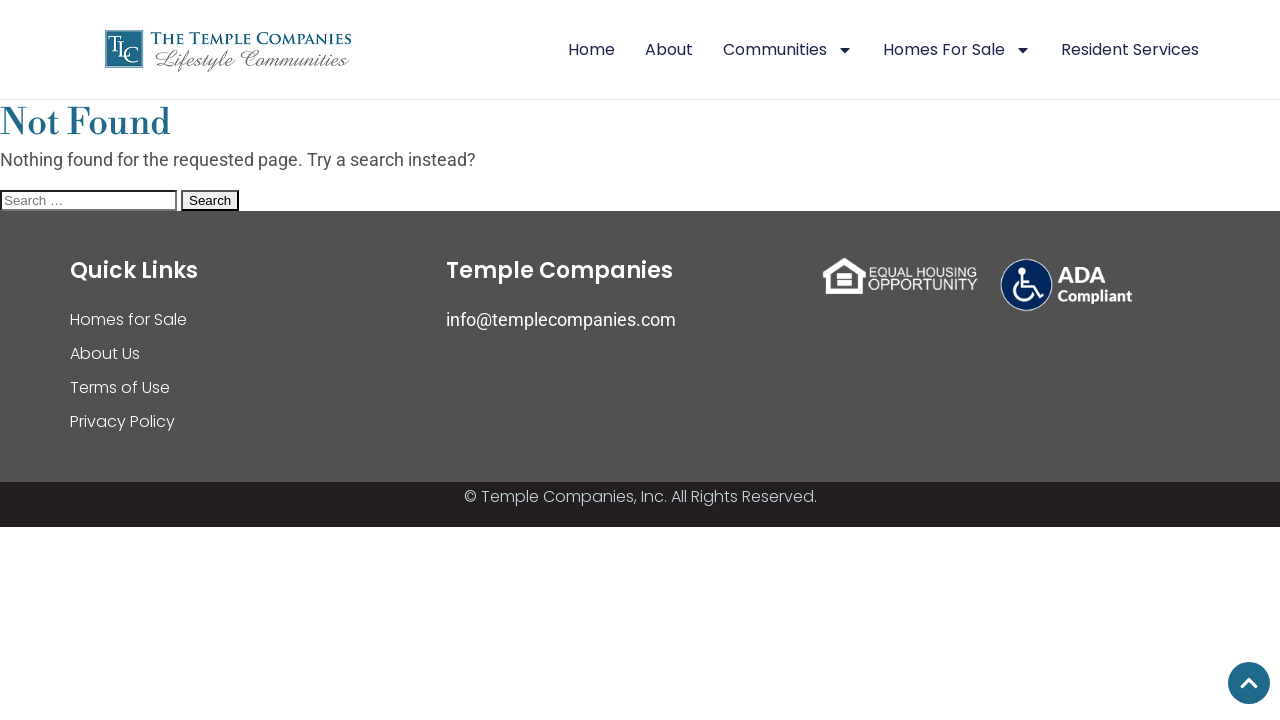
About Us (105, 353)
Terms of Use (120, 387)
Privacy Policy (122, 421)
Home (591, 49)
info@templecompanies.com (561, 319)
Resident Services (1130, 49)
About (669, 49)
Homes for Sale (128, 319)
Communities (788, 50)
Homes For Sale (957, 50)
